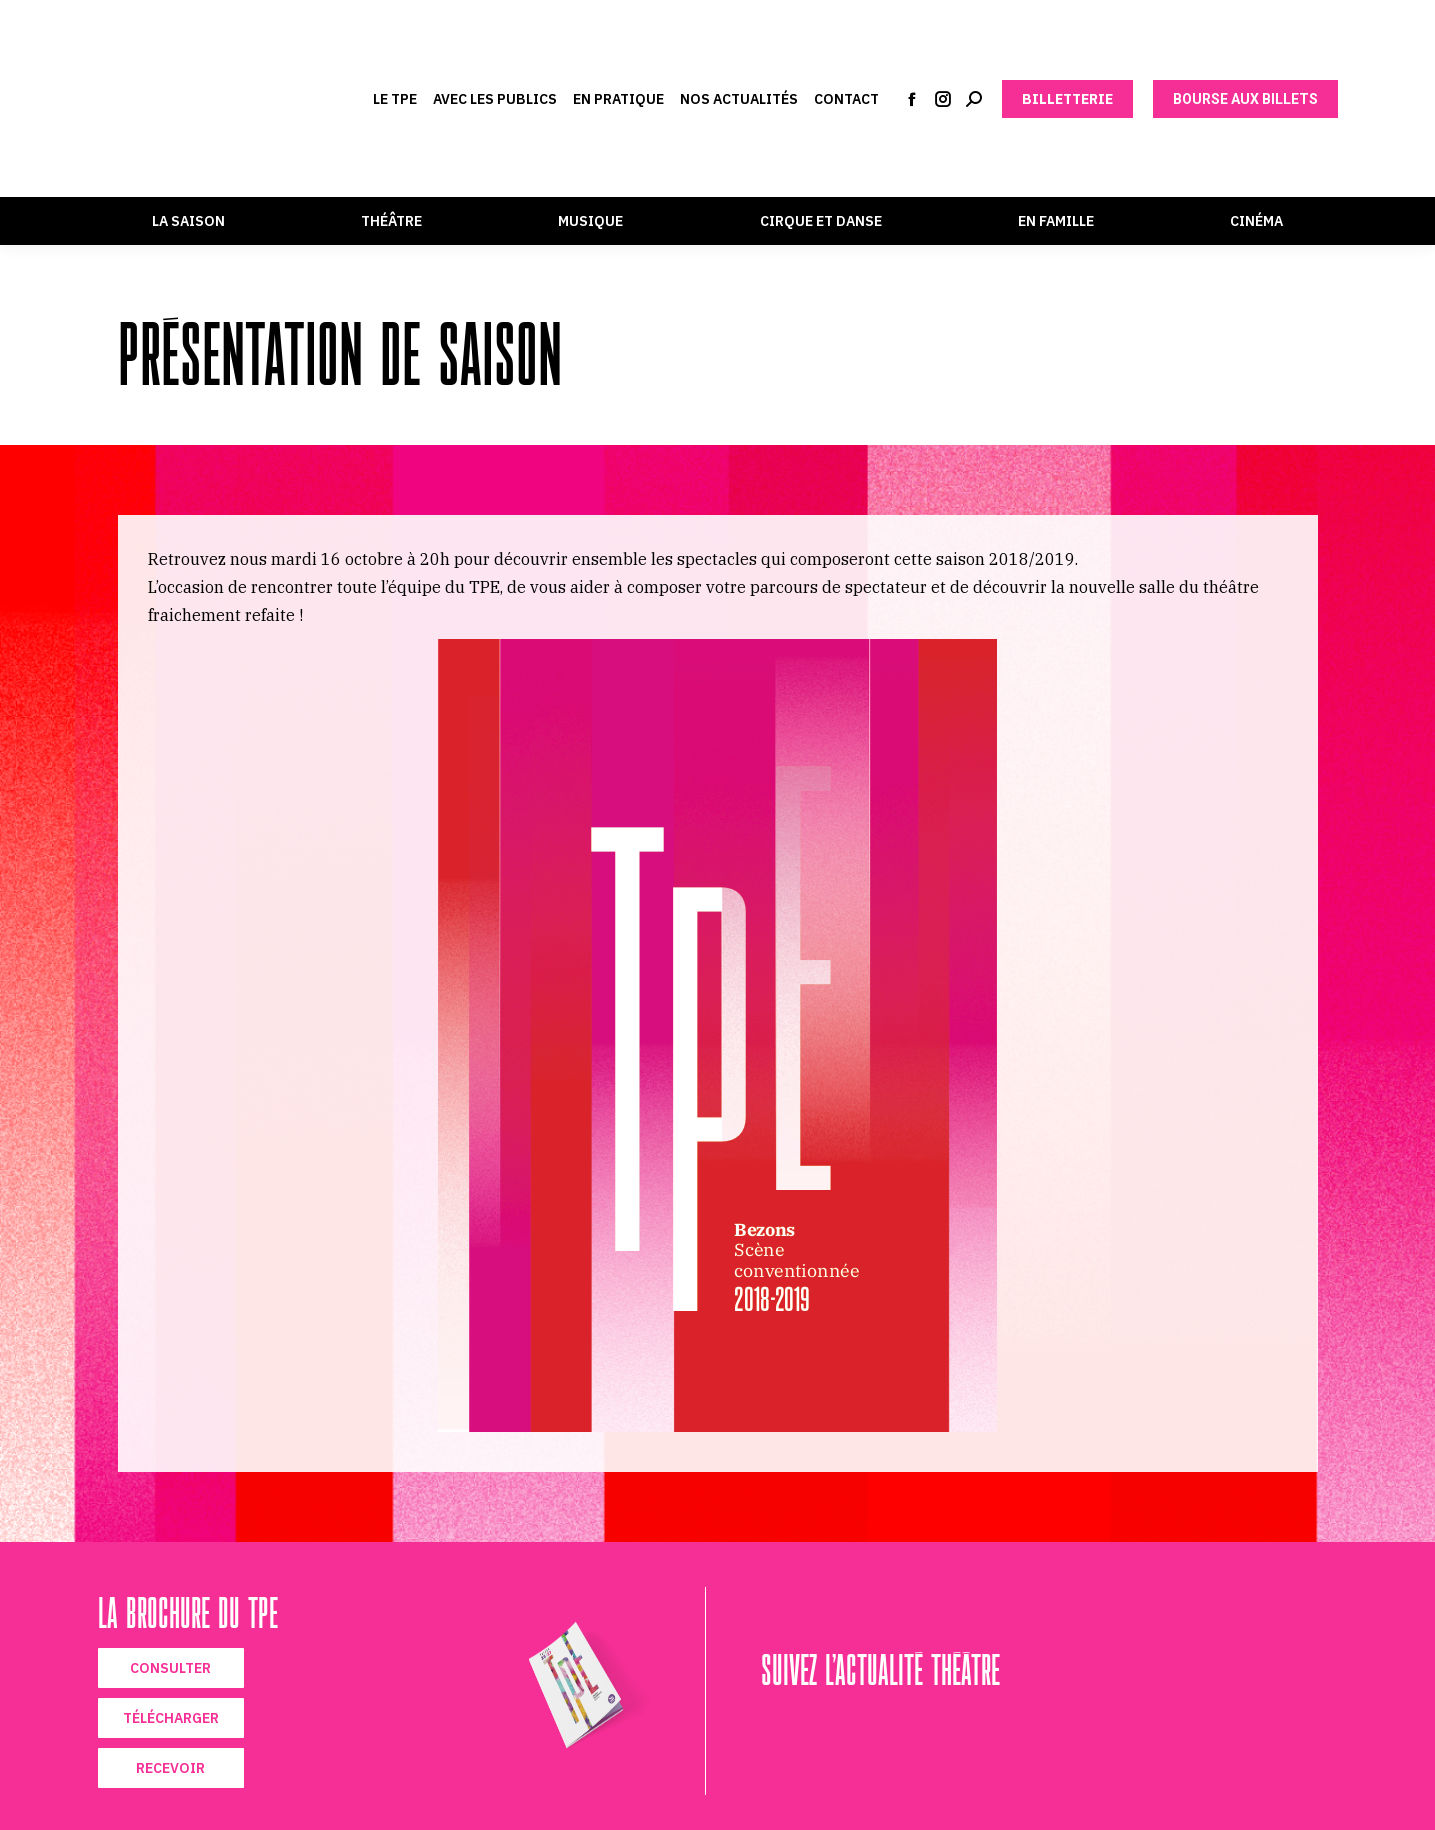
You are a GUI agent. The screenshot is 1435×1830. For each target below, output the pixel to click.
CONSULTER (170, 1668)
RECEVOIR (170, 1768)
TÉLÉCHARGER (171, 1718)
